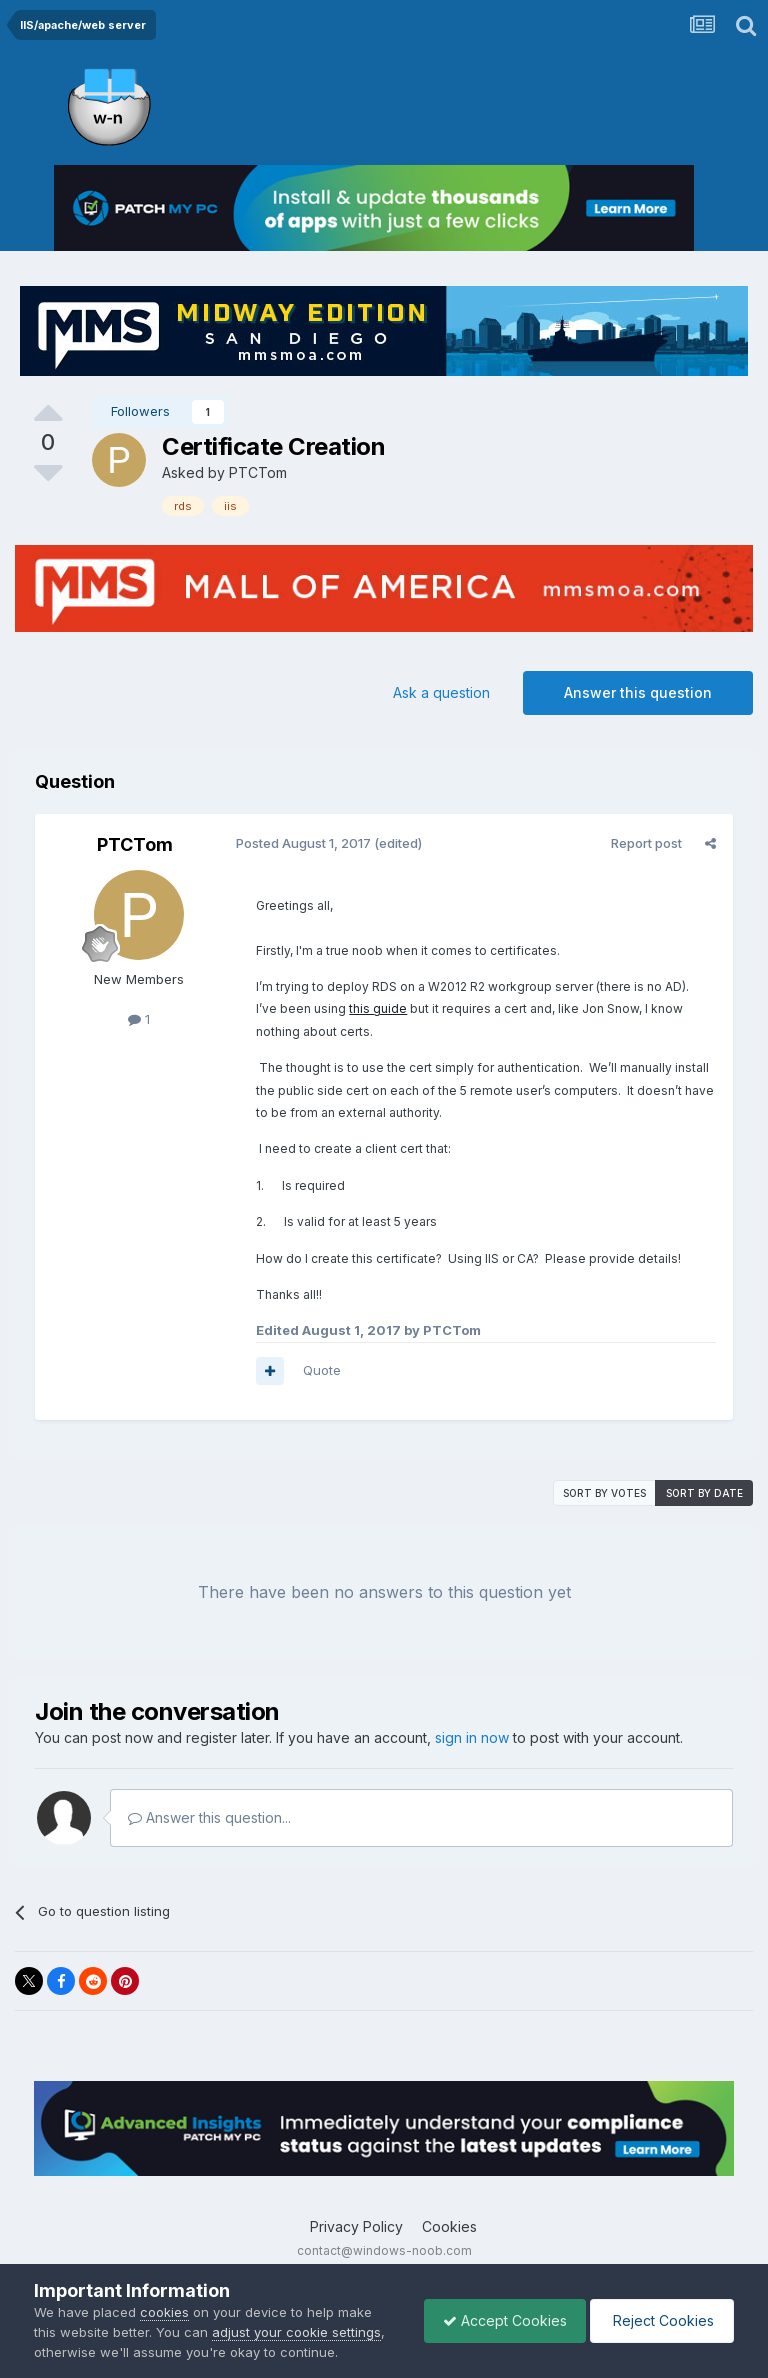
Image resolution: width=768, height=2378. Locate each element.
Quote (321, 1370)
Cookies (449, 2226)
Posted (302, 843)
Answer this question (638, 692)
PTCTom (258, 472)
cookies (164, 2312)
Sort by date (704, 1493)
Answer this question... (209, 1817)
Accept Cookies (500, 2320)
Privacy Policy (356, 2226)
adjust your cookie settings (296, 2332)
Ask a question (441, 692)
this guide (353, 1008)
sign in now (472, 1737)
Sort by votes (604, 1493)
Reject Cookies (660, 2320)
